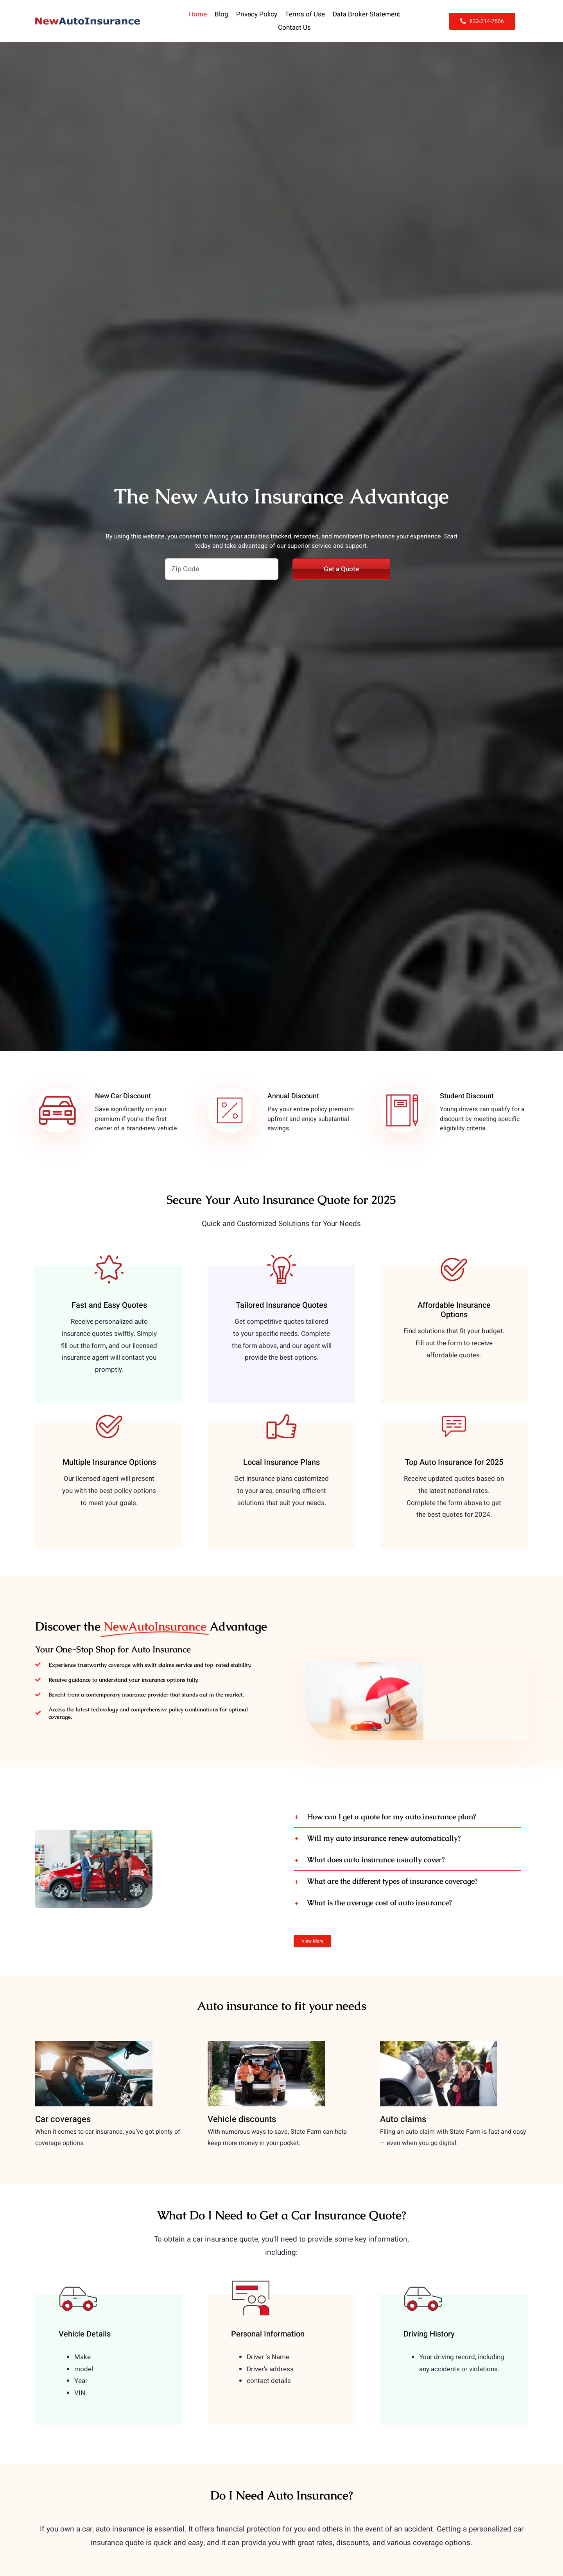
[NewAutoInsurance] (87, 21)
